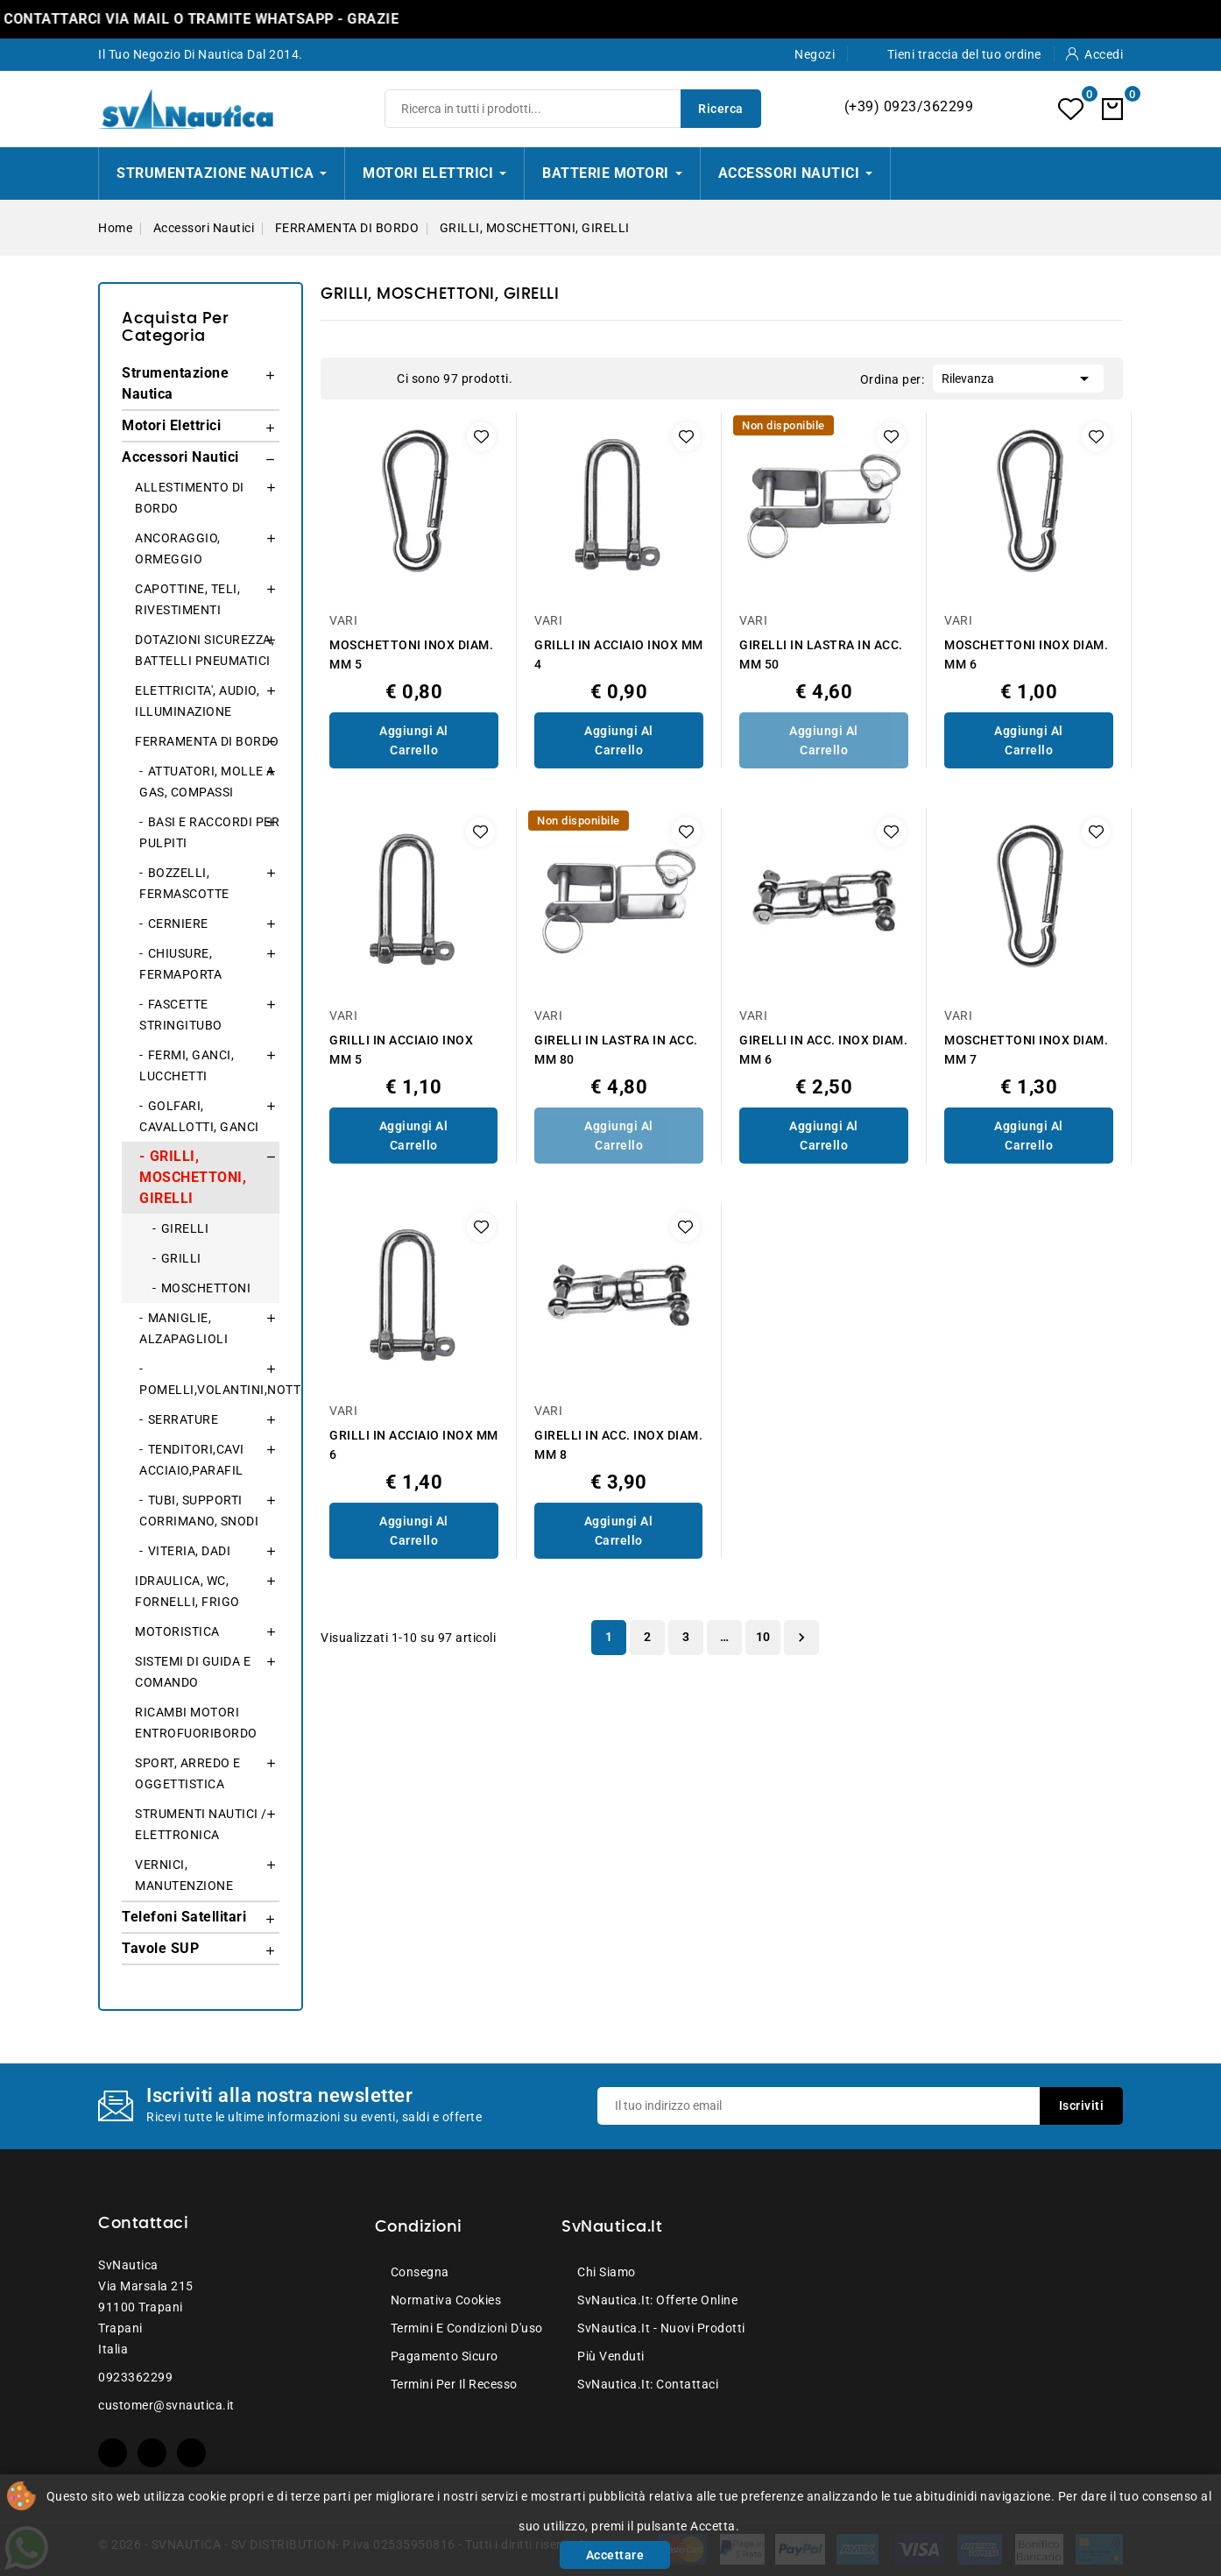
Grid (348, 378)
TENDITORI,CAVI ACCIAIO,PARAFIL (191, 1459)
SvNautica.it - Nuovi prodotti (661, 2328)
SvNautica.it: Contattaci (647, 2384)
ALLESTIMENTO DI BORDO (189, 497)
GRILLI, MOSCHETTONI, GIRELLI (192, 1177)
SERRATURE (183, 1419)
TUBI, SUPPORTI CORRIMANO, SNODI (198, 1510)
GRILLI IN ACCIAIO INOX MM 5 (401, 1049)
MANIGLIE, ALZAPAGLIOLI (183, 1328)
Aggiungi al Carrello (413, 740)
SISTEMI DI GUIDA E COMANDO (193, 1671)
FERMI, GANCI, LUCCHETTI (186, 1065)
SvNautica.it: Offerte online (657, 2300)
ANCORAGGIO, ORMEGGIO (178, 548)
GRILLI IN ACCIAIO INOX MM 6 (413, 1444)
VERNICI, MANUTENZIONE (184, 1875)
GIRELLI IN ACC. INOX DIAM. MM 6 (823, 1049)
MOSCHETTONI (206, 1288)
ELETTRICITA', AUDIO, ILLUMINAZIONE (197, 700)
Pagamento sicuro (444, 2356)
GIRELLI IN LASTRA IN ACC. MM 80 (616, 1049)
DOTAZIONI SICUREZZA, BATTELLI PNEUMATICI (204, 650)
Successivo (801, 1637)
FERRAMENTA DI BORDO (207, 741)
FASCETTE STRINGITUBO (180, 1014)
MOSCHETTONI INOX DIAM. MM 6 (1026, 654)
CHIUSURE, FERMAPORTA (180, 963)
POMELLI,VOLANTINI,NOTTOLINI (209, 1390)
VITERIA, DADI (189, 1551)
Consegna (420, 2272)
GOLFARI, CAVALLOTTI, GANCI (199, 1116)
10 (763, 1637)
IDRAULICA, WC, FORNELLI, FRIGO (187, 1591)
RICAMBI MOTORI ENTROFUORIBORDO (196, 1722)
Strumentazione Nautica (175, 383)
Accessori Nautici (180, 457)
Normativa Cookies (446, 2300)
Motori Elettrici (171, 425)
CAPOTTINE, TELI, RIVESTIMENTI (187, 599)
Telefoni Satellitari (184, 1916)
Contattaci (143, 2224)
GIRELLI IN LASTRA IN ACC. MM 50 (821, 654)
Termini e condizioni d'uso (467, 2328)
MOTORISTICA (177, 1631)
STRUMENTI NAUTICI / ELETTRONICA (201, 1824)
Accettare (615, 2555)
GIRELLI (185, 1228)
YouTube (152, 2452)
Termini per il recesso (454, 2384)
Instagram (191, 2452)
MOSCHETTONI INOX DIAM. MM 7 (1026, 1049)
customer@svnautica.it (166, 2405)
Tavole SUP (160, 1948)
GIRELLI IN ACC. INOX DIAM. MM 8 (618, 1444)
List (375, 378)
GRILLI (181, 1258)
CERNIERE (178, 923)
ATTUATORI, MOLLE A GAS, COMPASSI (207, 781)
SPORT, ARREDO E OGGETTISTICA (188, 1773)
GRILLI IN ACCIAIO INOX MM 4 (618, 654)
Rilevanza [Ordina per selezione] (1018, 376)
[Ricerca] (573, 108)
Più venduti (611, 2356)
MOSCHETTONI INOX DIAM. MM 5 (411, 654)
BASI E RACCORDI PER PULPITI (209, 832)
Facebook (112, 2452)
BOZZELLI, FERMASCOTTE (184, 883)
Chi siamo (606, 2272)
